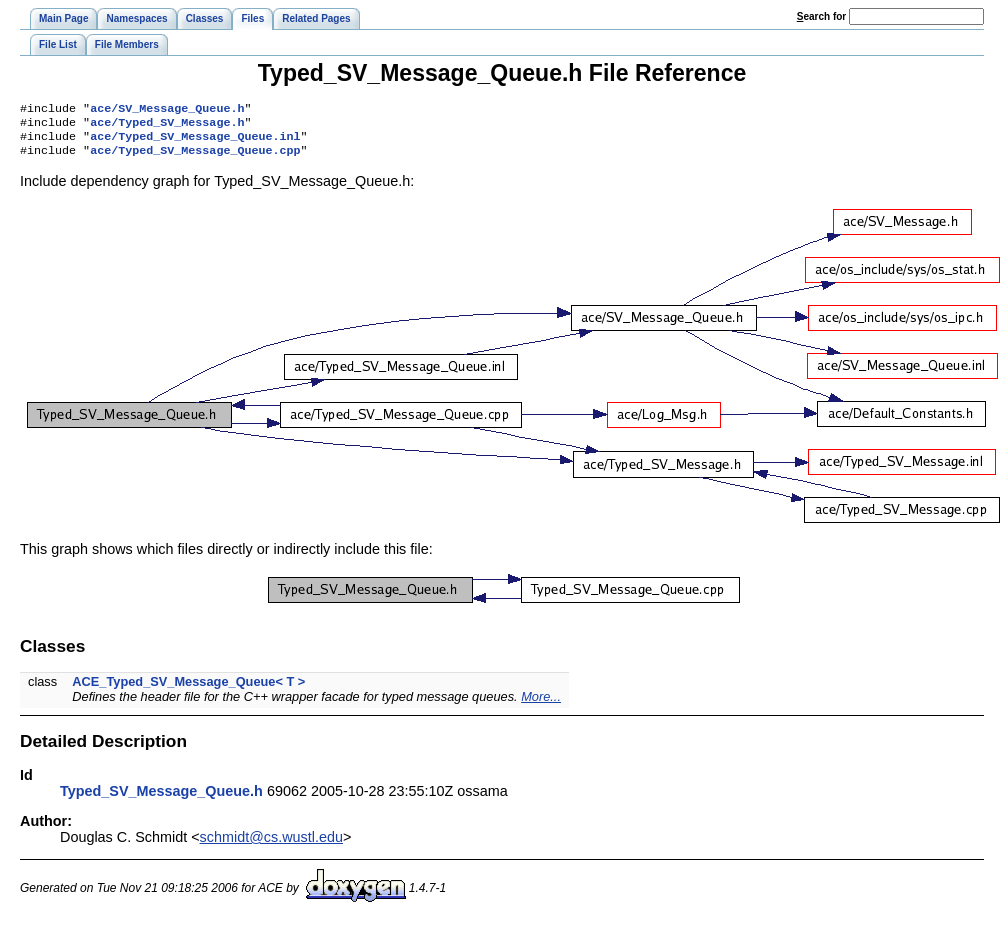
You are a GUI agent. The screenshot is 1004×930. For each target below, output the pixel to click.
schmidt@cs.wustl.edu (271, 845)
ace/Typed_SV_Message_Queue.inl (195, 142)
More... (541, 704)
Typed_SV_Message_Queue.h (161, 799)
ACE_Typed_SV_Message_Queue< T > (188, 689)
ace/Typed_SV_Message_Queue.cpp (195, 158)
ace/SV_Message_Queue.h (167, 110)
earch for (821, 16)
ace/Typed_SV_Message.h (167, 126)
